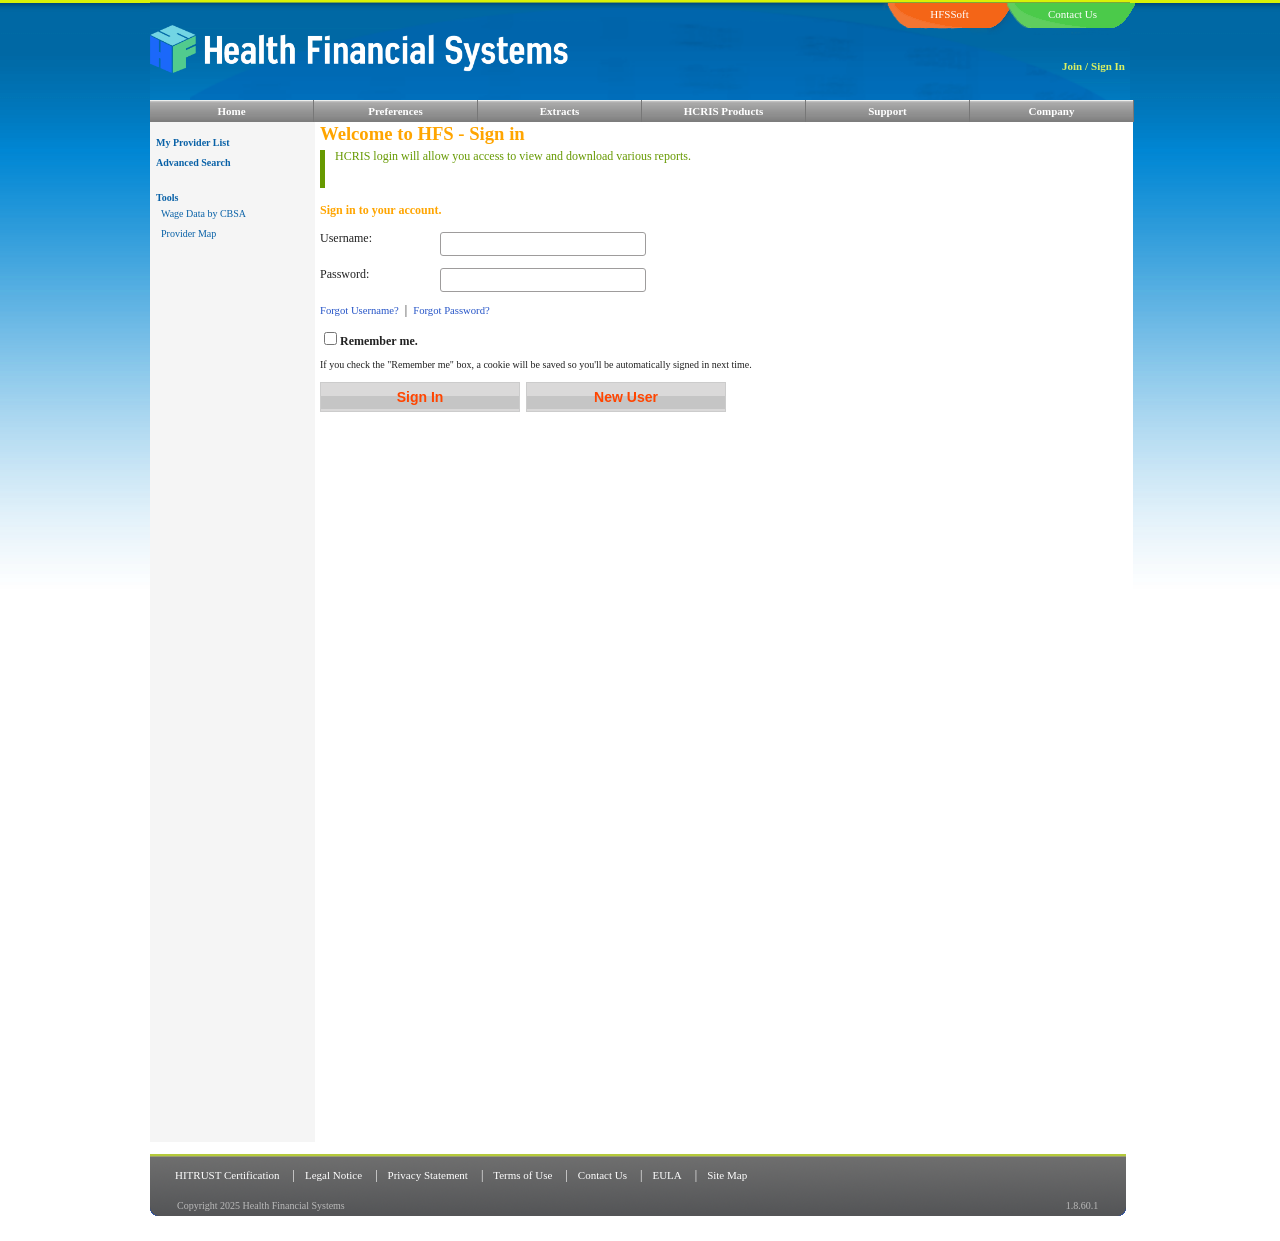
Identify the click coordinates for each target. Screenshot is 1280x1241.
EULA (666, 1175)
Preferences (395, 111)
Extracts (560, 111)
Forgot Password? (451, 310)
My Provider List (193, 142)
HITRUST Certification (227, 1175)
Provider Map (188, 233)
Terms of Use (522, 1175)
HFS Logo (475, 62)
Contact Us (602, 1175)
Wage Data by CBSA (203, 213)
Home (231, 111)
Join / (1075, 66)
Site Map (727, 1175)
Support (887, 111)
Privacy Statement (428, 1175)
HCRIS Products (724, 111)
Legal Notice (333, 1175)
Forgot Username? (359, 310)
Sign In (1108, 66)
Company (1052, 111)
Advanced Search (193, 162)
